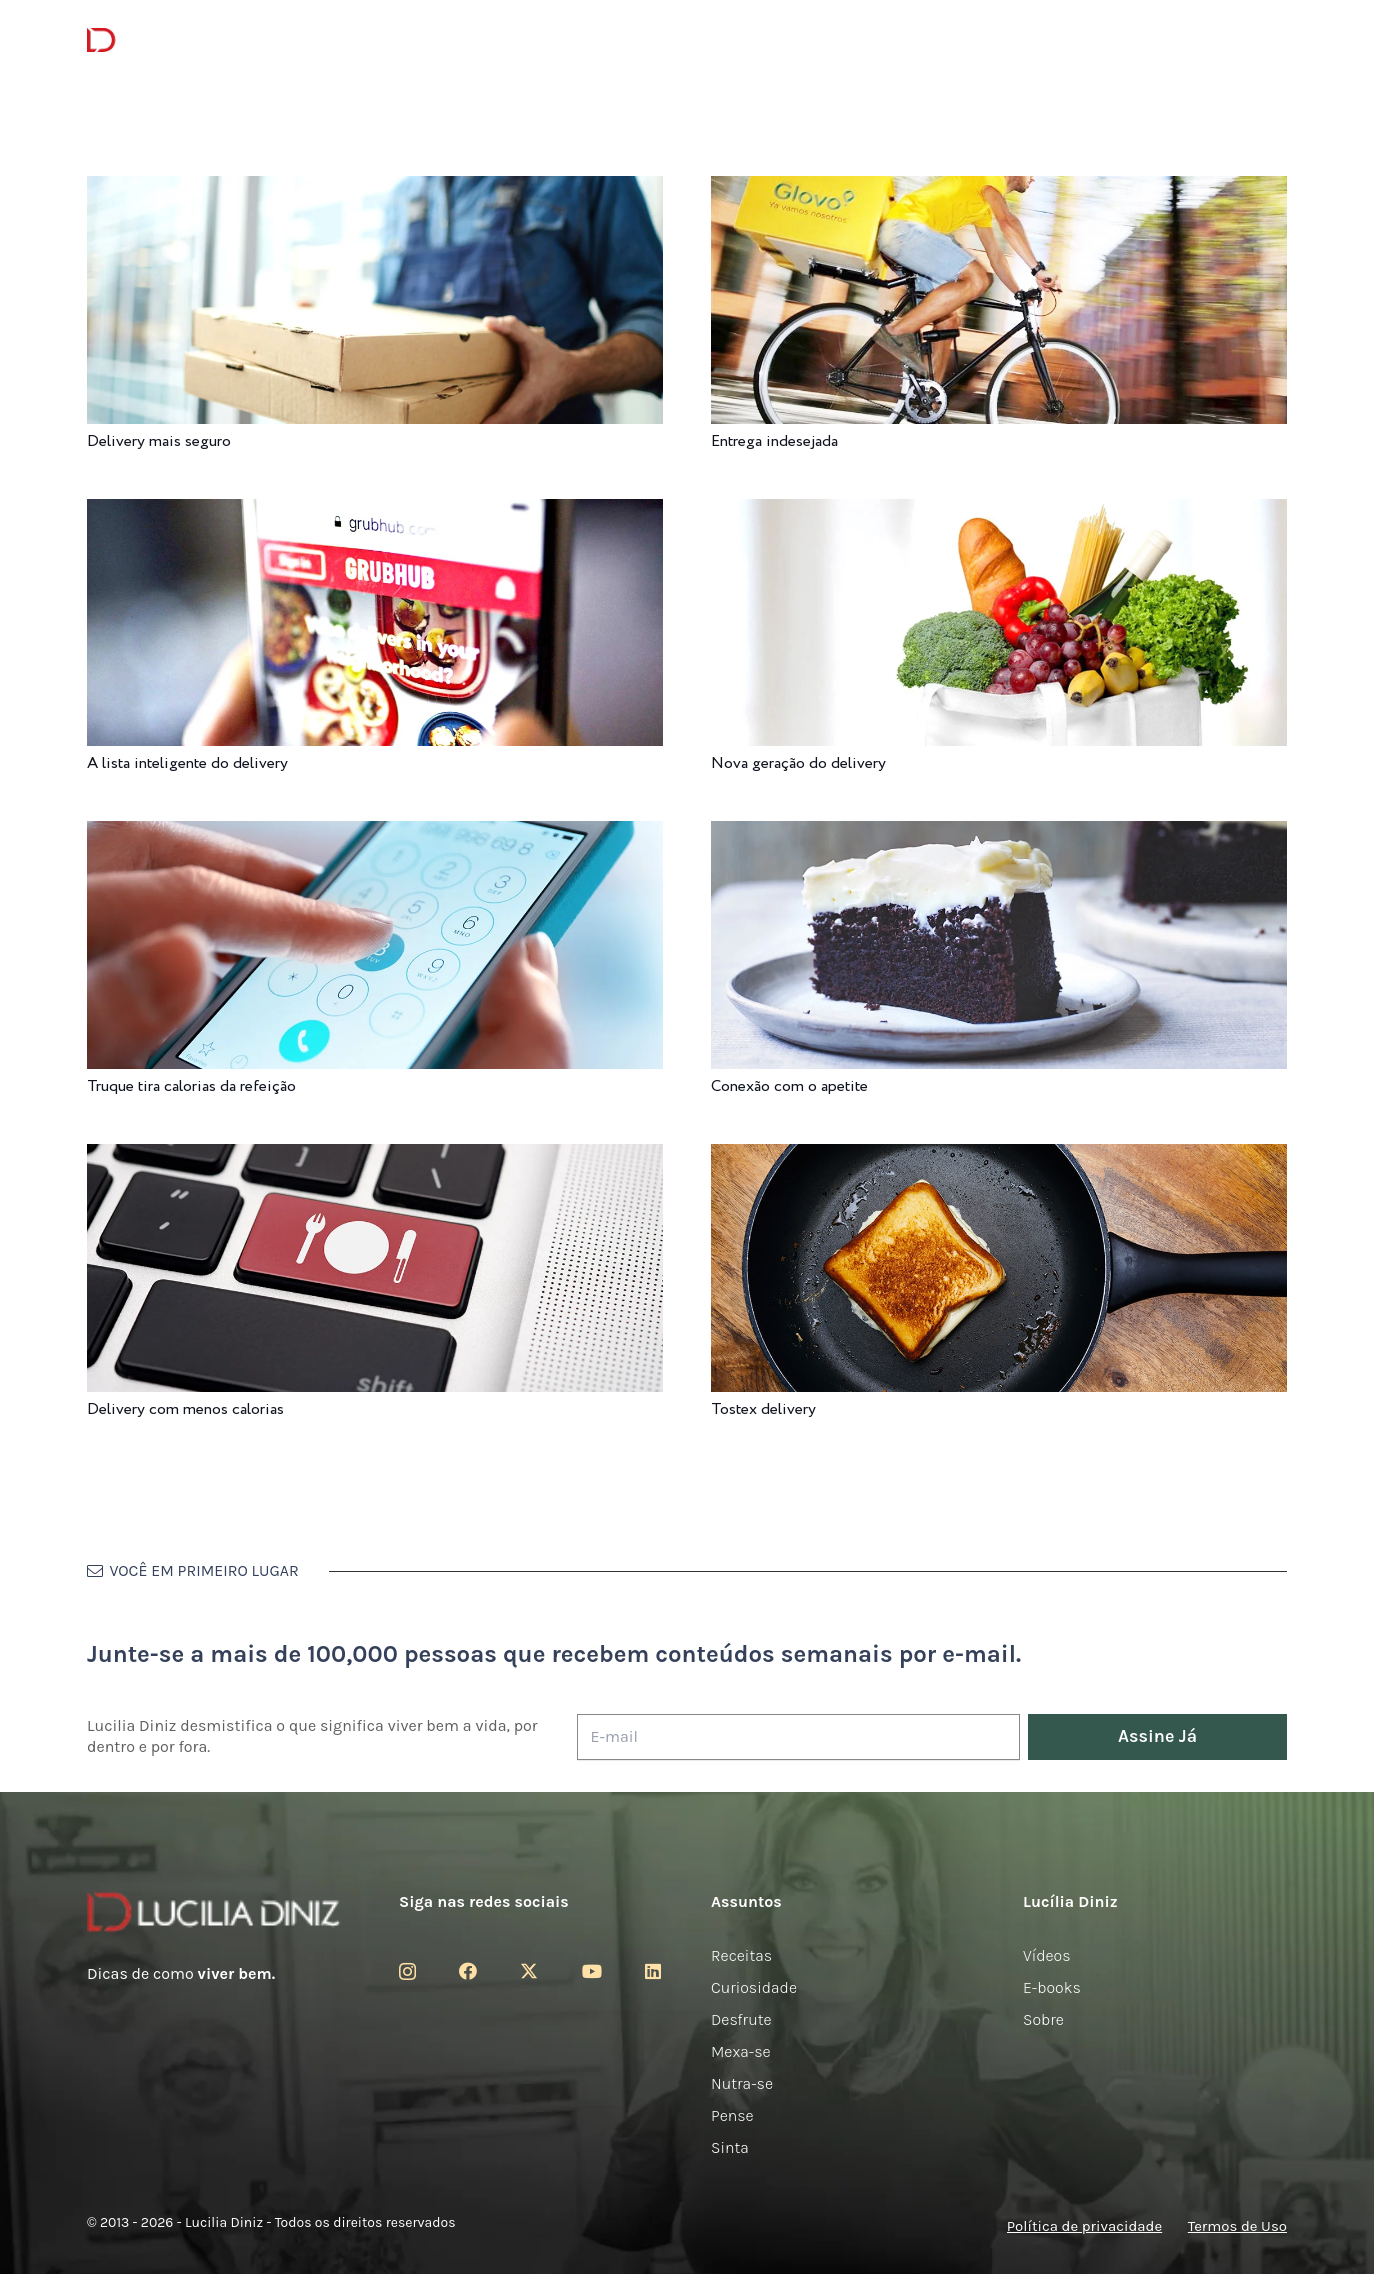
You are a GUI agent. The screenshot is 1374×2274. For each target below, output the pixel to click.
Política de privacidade (1084, 2226)
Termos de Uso (1237, 2226)
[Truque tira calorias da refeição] (375, 834)
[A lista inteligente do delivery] (375, 512)
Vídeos (1047, 1955)
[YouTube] (592, 1971)
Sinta (730, 2147)
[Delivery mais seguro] (375, 189)
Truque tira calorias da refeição (191, 1086)
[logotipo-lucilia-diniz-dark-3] (168, 40)
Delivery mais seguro (159, 441)
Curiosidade (754, 1987)
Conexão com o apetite (789, 1086)
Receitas (741, 1955)
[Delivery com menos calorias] (375, 1157)
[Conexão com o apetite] (999, 834)
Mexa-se (741, 2051)
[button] (1272, 40)
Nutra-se (742, 2083)
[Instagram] (407, 1972)
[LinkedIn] (653, 1971)
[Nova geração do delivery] (999, 512)
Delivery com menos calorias (185, 1409)
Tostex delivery (763, 1409)
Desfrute (741, 2019)
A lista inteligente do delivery (187, 763)
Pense (732, 2115)
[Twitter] (529, 1971)
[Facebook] (468, 1971)
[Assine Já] (1157, 1737)
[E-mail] (798, 1737)
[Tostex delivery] (999, 1157)
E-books (1052, 1987)
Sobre (1043, 2019)
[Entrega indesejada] (999, 189)
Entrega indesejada (774, 441)
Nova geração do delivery (798, 763)
